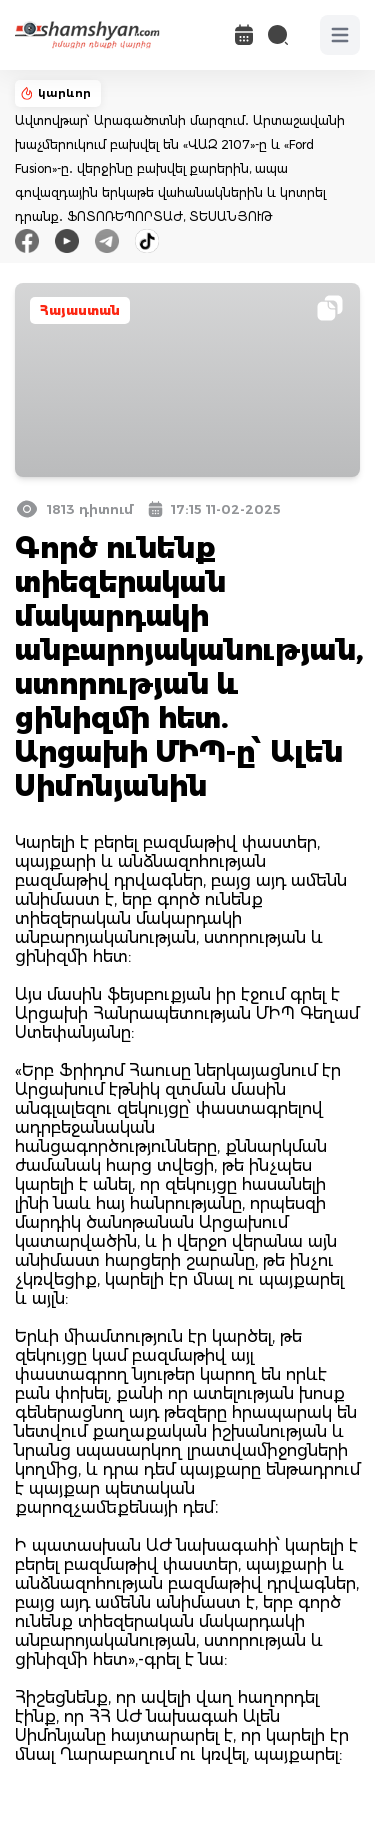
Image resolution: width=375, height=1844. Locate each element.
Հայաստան (80, 310)
